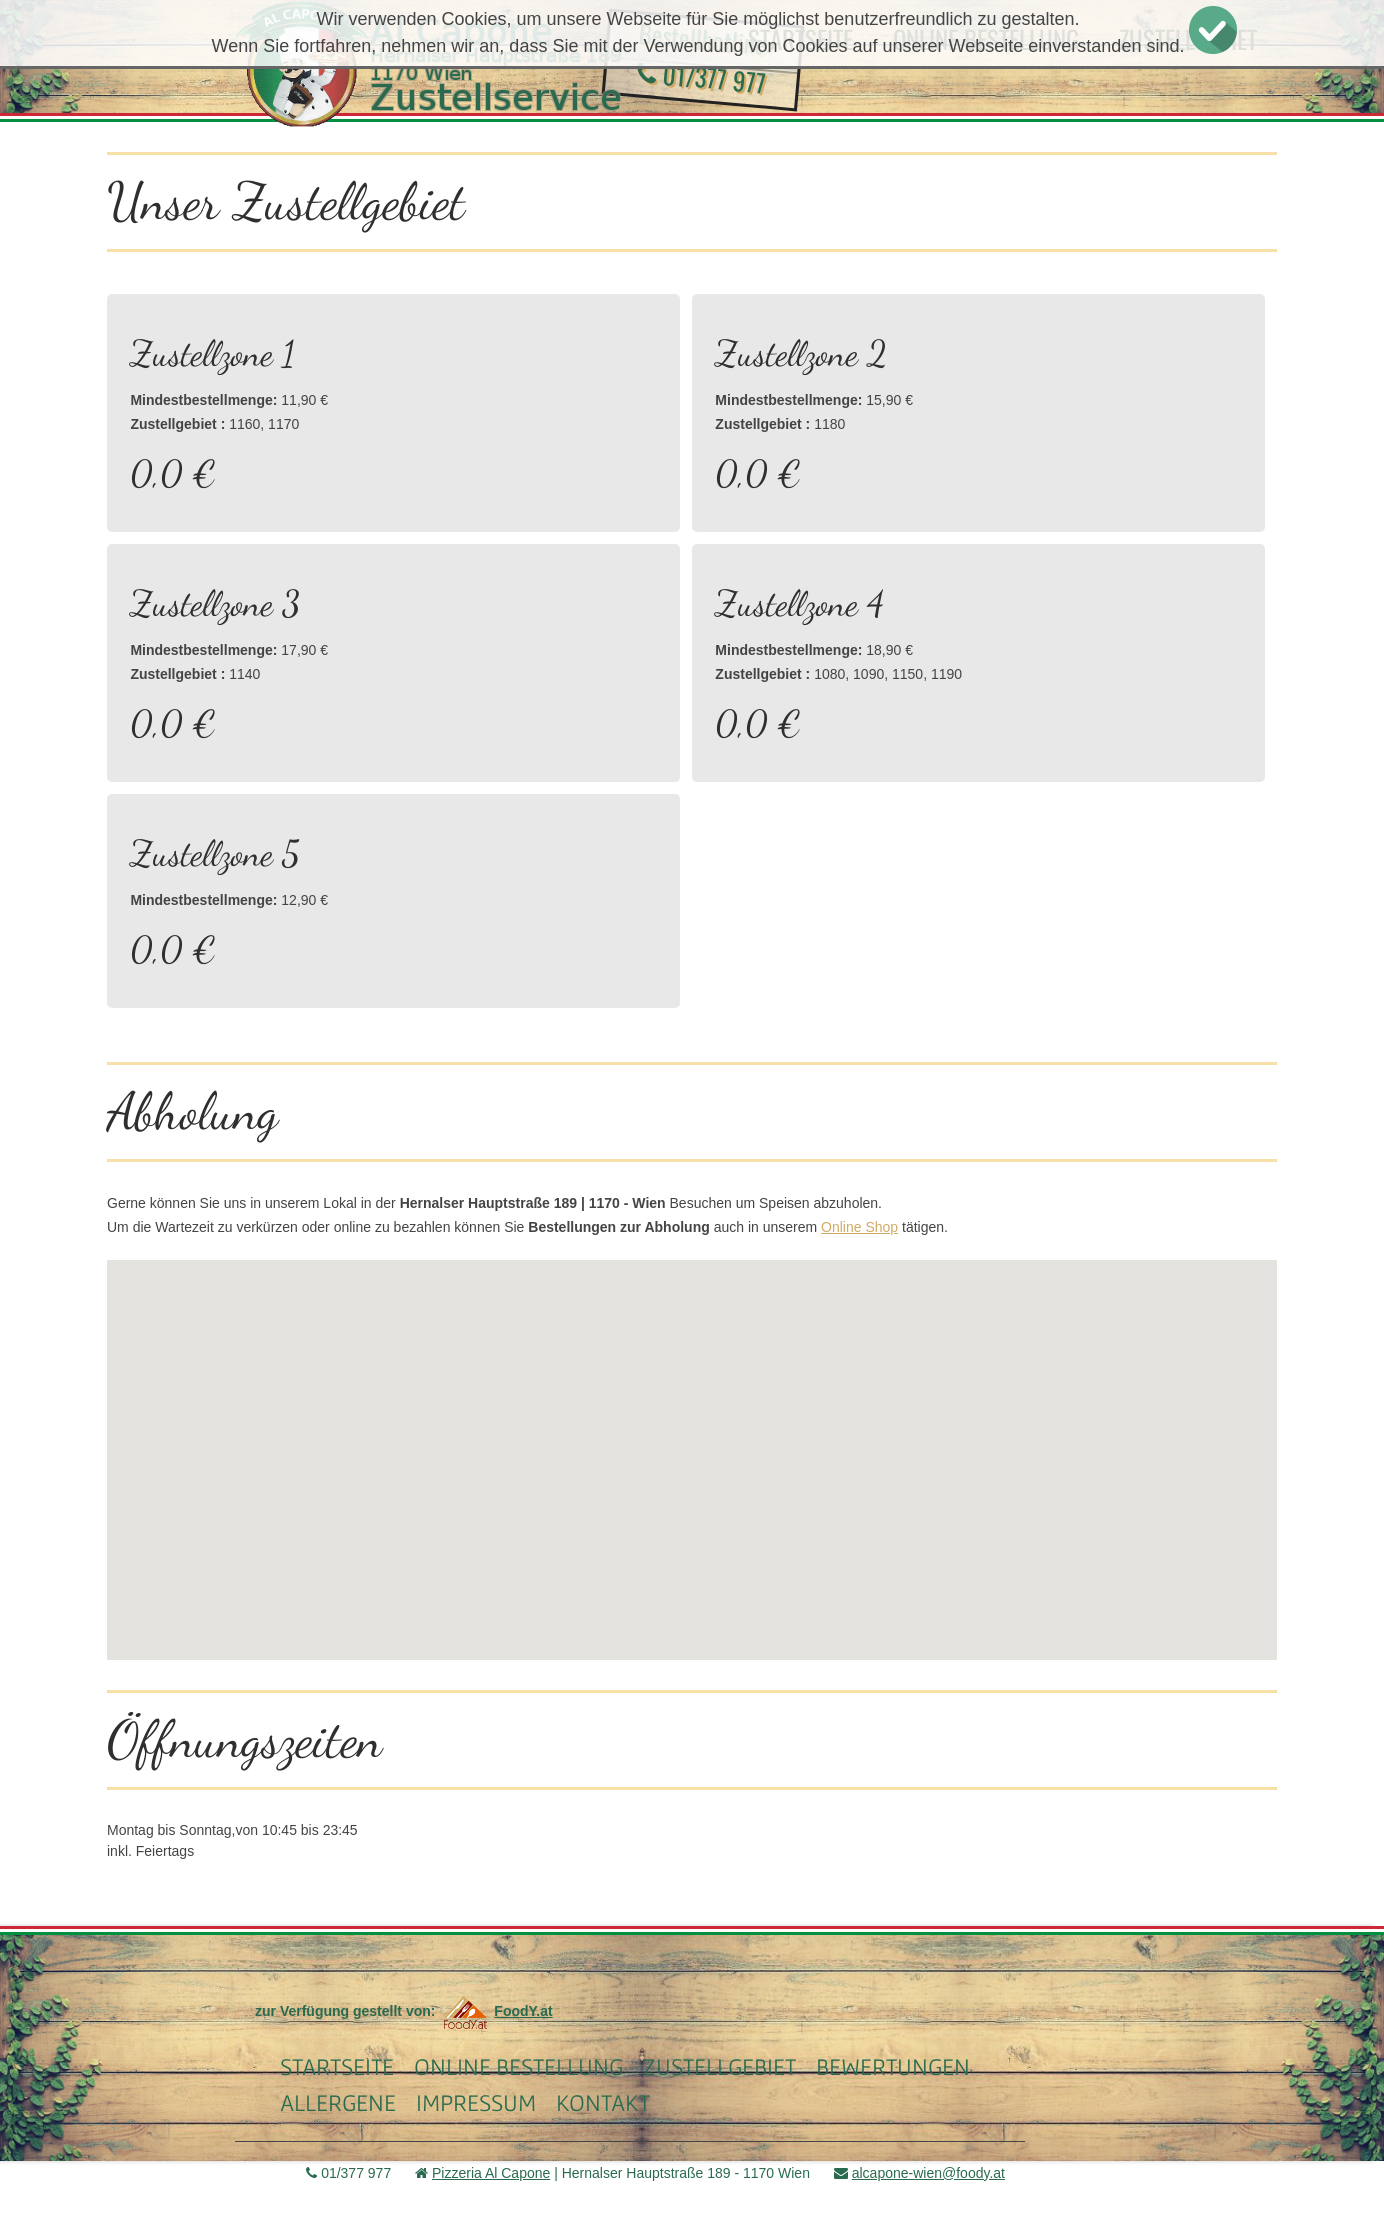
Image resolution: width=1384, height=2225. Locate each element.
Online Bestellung (518, 2066)
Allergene (338, 2102)
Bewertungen (893, 2066)
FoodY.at (495, 2011)
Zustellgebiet (719, 2066)
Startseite (337, 2066)
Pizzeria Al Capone (491, 2173)
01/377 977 (701, 77)
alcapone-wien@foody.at (928, 2173)
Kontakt (603, 2102)
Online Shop (859, 1227)
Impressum (476, 2102)
